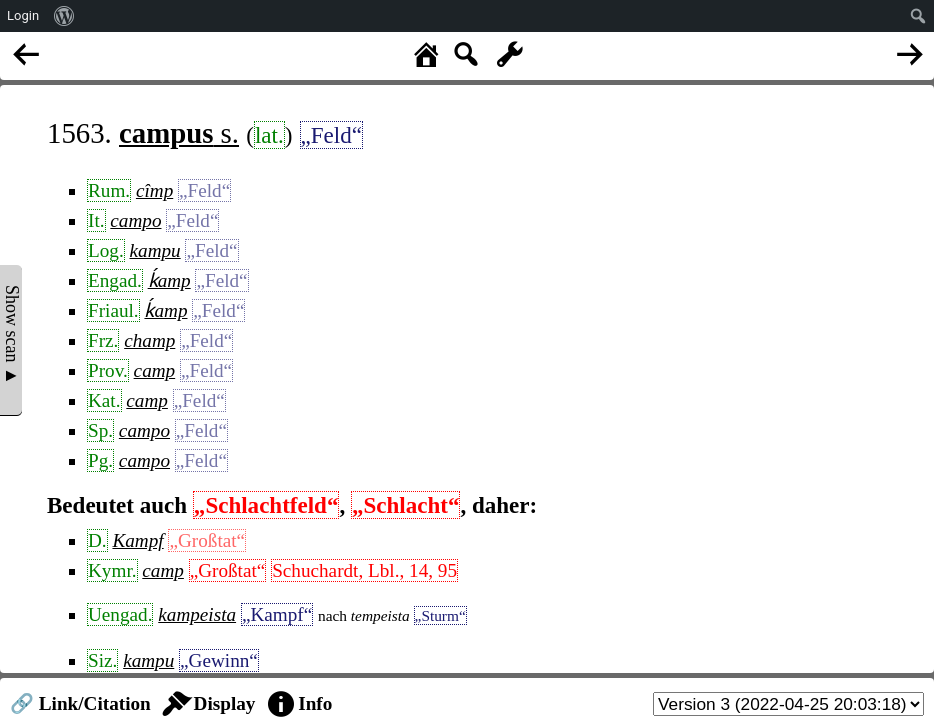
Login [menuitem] (23, 15)
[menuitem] (64, 16)
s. (179, 133)
